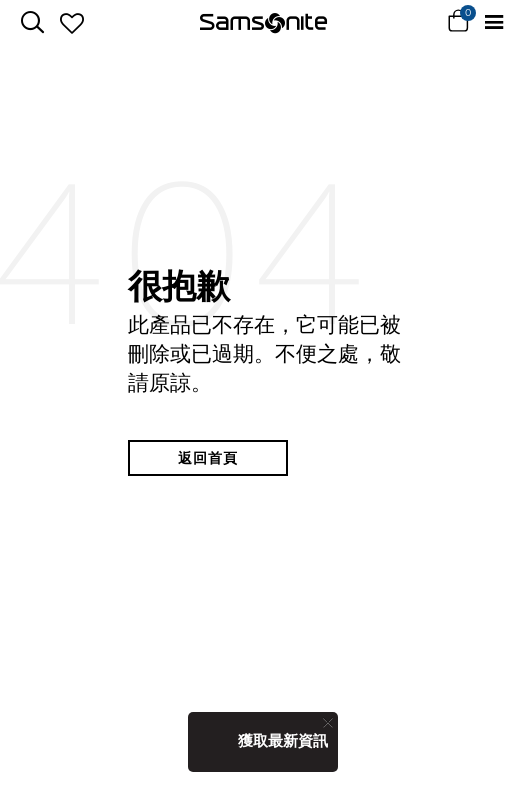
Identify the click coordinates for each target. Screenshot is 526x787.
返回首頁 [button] (208, 458)
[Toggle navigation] (493, 22)
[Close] (328, 722)
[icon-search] (32, 22)
